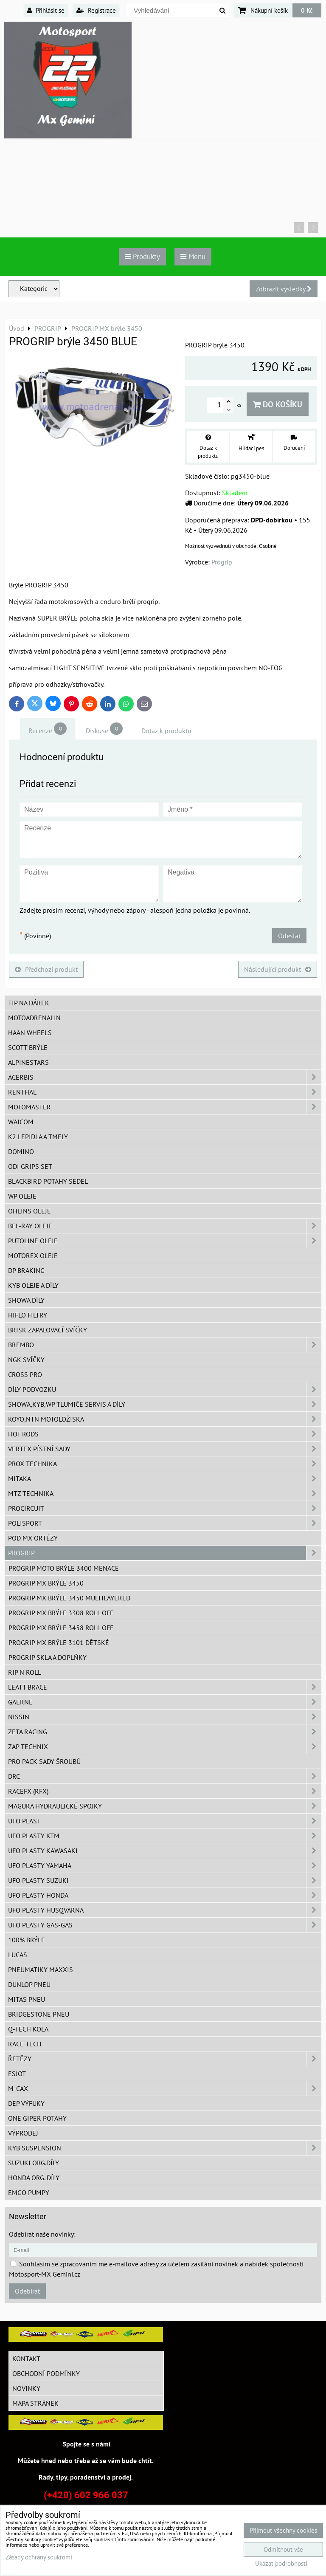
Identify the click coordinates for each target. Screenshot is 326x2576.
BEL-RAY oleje (164, 1226)
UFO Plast (164, 1821)
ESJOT (17, 2073)
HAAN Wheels (30, 1032)
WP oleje (22, 1196)
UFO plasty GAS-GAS (164, 1925)
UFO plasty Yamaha (164, 1865)
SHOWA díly (26, 1300)
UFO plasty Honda (164, 1895)
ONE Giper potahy (37, 2118)
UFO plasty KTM (164, 1835)
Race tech (25, 2044)
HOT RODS (164, 1434)
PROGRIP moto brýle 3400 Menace (63, 1568)
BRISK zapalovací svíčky (47, 1330)
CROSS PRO (25, 1374)
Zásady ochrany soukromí (39, 2557)
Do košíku (277, 404)
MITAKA (164, 1478)
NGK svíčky (26, 1359)
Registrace (96, 10)
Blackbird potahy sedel (48, 1181)
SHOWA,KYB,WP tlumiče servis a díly (164, 1404)
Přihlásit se (46, 10)
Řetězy (164, 2058)
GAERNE (164, 1702)
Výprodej (23, 2133)
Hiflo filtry (27, 1315)
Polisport (164, 1523)
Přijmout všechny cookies (283, 2530)
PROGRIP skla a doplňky (47, 1657)
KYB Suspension (164, 2148)
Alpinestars (28, 1062)
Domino (21, 1151)
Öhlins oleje (29, 1211)
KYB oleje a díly (33, 1285)
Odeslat (289, 935)
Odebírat (27, 2291)
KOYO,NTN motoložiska (164, 1419)
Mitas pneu (26, 1999)
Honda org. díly (33, 2177)
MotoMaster (164, 1107)
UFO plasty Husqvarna (164, 1910)
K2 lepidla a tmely (38, 1136)
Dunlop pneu (29, 1984)
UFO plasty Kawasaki (164, 1850)
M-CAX (164, 2088)
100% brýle (26, 1940)
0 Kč (307, 10)
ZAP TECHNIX (164, 1746)
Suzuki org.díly (33, 2162)
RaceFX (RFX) (164, 1791)
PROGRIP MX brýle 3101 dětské (58, 1642)
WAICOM (21, 1121)
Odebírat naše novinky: (42, 2234)
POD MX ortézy (33, 1538)
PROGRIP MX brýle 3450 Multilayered (69, 1598)
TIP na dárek (28, 1003)
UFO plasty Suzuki (164, 1880)
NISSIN (164, 1717)
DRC (164, 1776)
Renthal (164, 1092)
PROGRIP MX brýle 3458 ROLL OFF (60, 1627)
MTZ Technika (164, 1493)
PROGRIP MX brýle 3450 (46, 1583)
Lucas (17, 1954)
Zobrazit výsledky (284, 289)
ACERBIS (164, 1077)
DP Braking (26, 1270)
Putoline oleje (164, 1240)
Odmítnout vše (283, 2549)
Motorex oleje (33, 1255)
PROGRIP (164, 1553)
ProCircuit (164, 1508)
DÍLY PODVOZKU (164, 1389)
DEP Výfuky (26, 2103)
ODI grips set (30, 1166)
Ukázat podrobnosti (281, 2564)
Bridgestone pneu (38, 2014)
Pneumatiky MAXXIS (40, 1969)
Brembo (164, 1344)
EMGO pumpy (28, 2192)
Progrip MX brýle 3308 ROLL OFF (60, 1612)
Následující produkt (277, 969)
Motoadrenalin (34, 1017)
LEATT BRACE (164, 1687)
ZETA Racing (164, 1731)
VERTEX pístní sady (164, 1449)
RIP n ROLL (24, 1672)
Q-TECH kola (28, 2029)
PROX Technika (164, 1463)
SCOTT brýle (28, 1047)
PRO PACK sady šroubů (44, 1761)
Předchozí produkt (46, 969)
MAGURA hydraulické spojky (164, 1806)
